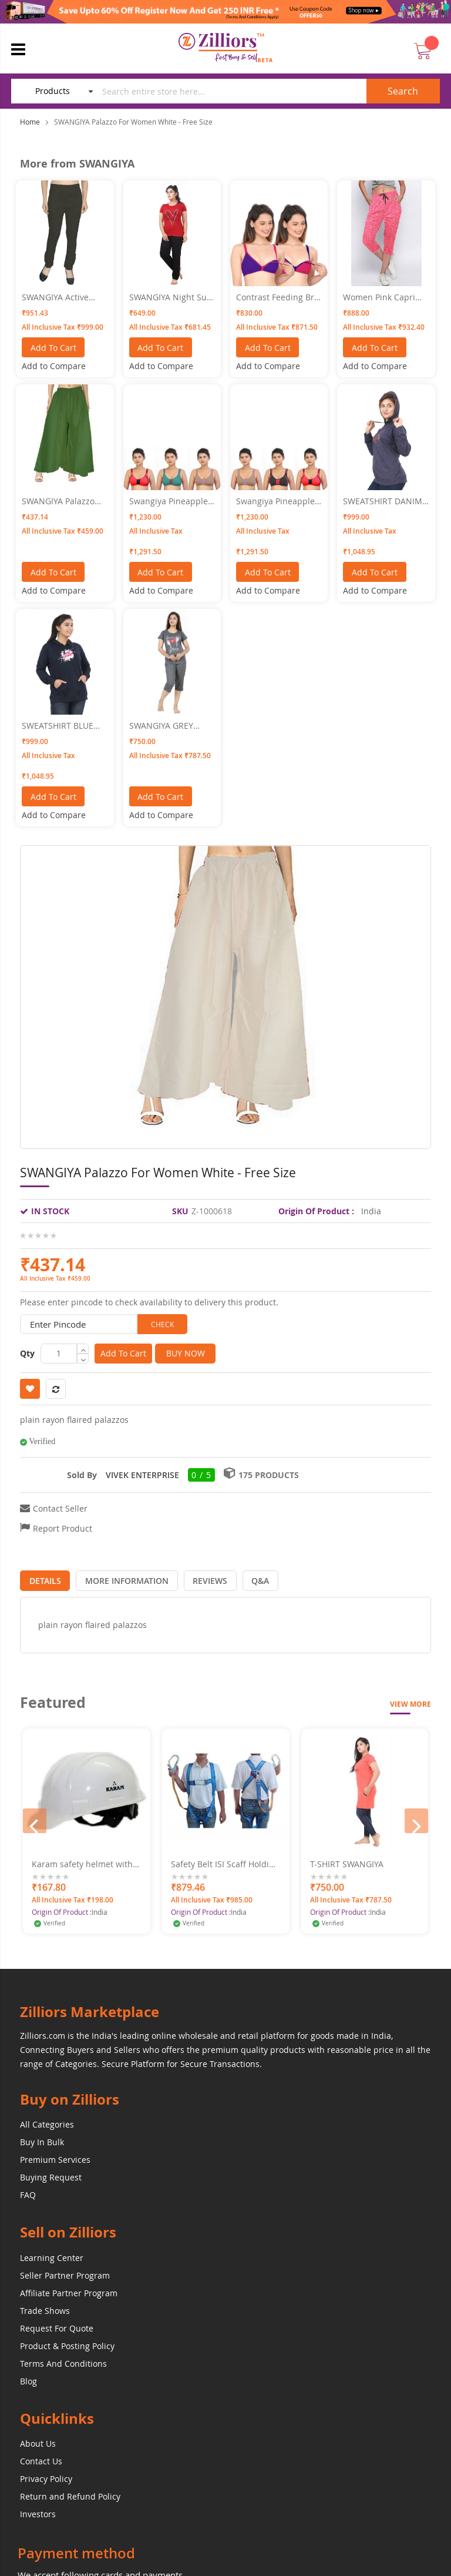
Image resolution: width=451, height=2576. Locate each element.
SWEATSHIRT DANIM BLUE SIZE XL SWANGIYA (382, 501)
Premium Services (55, 2157)
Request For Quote (56, 2325)
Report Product (62, 1528)
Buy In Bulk (42, 2139)
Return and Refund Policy (70, 2493)
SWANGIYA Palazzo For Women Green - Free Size (60, 501)
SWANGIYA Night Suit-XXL (172, 297)
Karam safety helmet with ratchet (82, 1861)
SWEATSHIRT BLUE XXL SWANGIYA (57, 726)
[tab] (42, 1578)
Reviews (196, 1578)
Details (42, 1578)
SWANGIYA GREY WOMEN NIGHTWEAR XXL (171, 726)
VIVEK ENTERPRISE (142, 1474)
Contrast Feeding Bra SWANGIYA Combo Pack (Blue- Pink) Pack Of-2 (278, 297)
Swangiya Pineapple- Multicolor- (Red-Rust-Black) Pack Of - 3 (277, 501)
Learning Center (51, 2254)
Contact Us (41, 2458)
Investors (38, 2511)
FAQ (28, 2192)
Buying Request (51, 2174)
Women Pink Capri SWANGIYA (379, 297)
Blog (28, 2378)
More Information (118, 1578)
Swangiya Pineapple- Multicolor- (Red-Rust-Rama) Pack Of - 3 (170, 501)
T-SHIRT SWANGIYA (346, 1861)
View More (410, 1702)
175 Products (268, 1474)
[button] (54, 365)
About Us (38, 2440)
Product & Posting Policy (67, 2343)
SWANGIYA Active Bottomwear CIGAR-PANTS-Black (60, 297)
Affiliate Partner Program (68, 2290)
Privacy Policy (46, 2475)
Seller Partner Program (65, 2272)
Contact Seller (60, 1508)
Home (30, 121)
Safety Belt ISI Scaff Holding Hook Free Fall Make (225, 1861)
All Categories (47, 2122)
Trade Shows (45, 2307)
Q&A (241, 1578)
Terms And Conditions (63, 2360)
